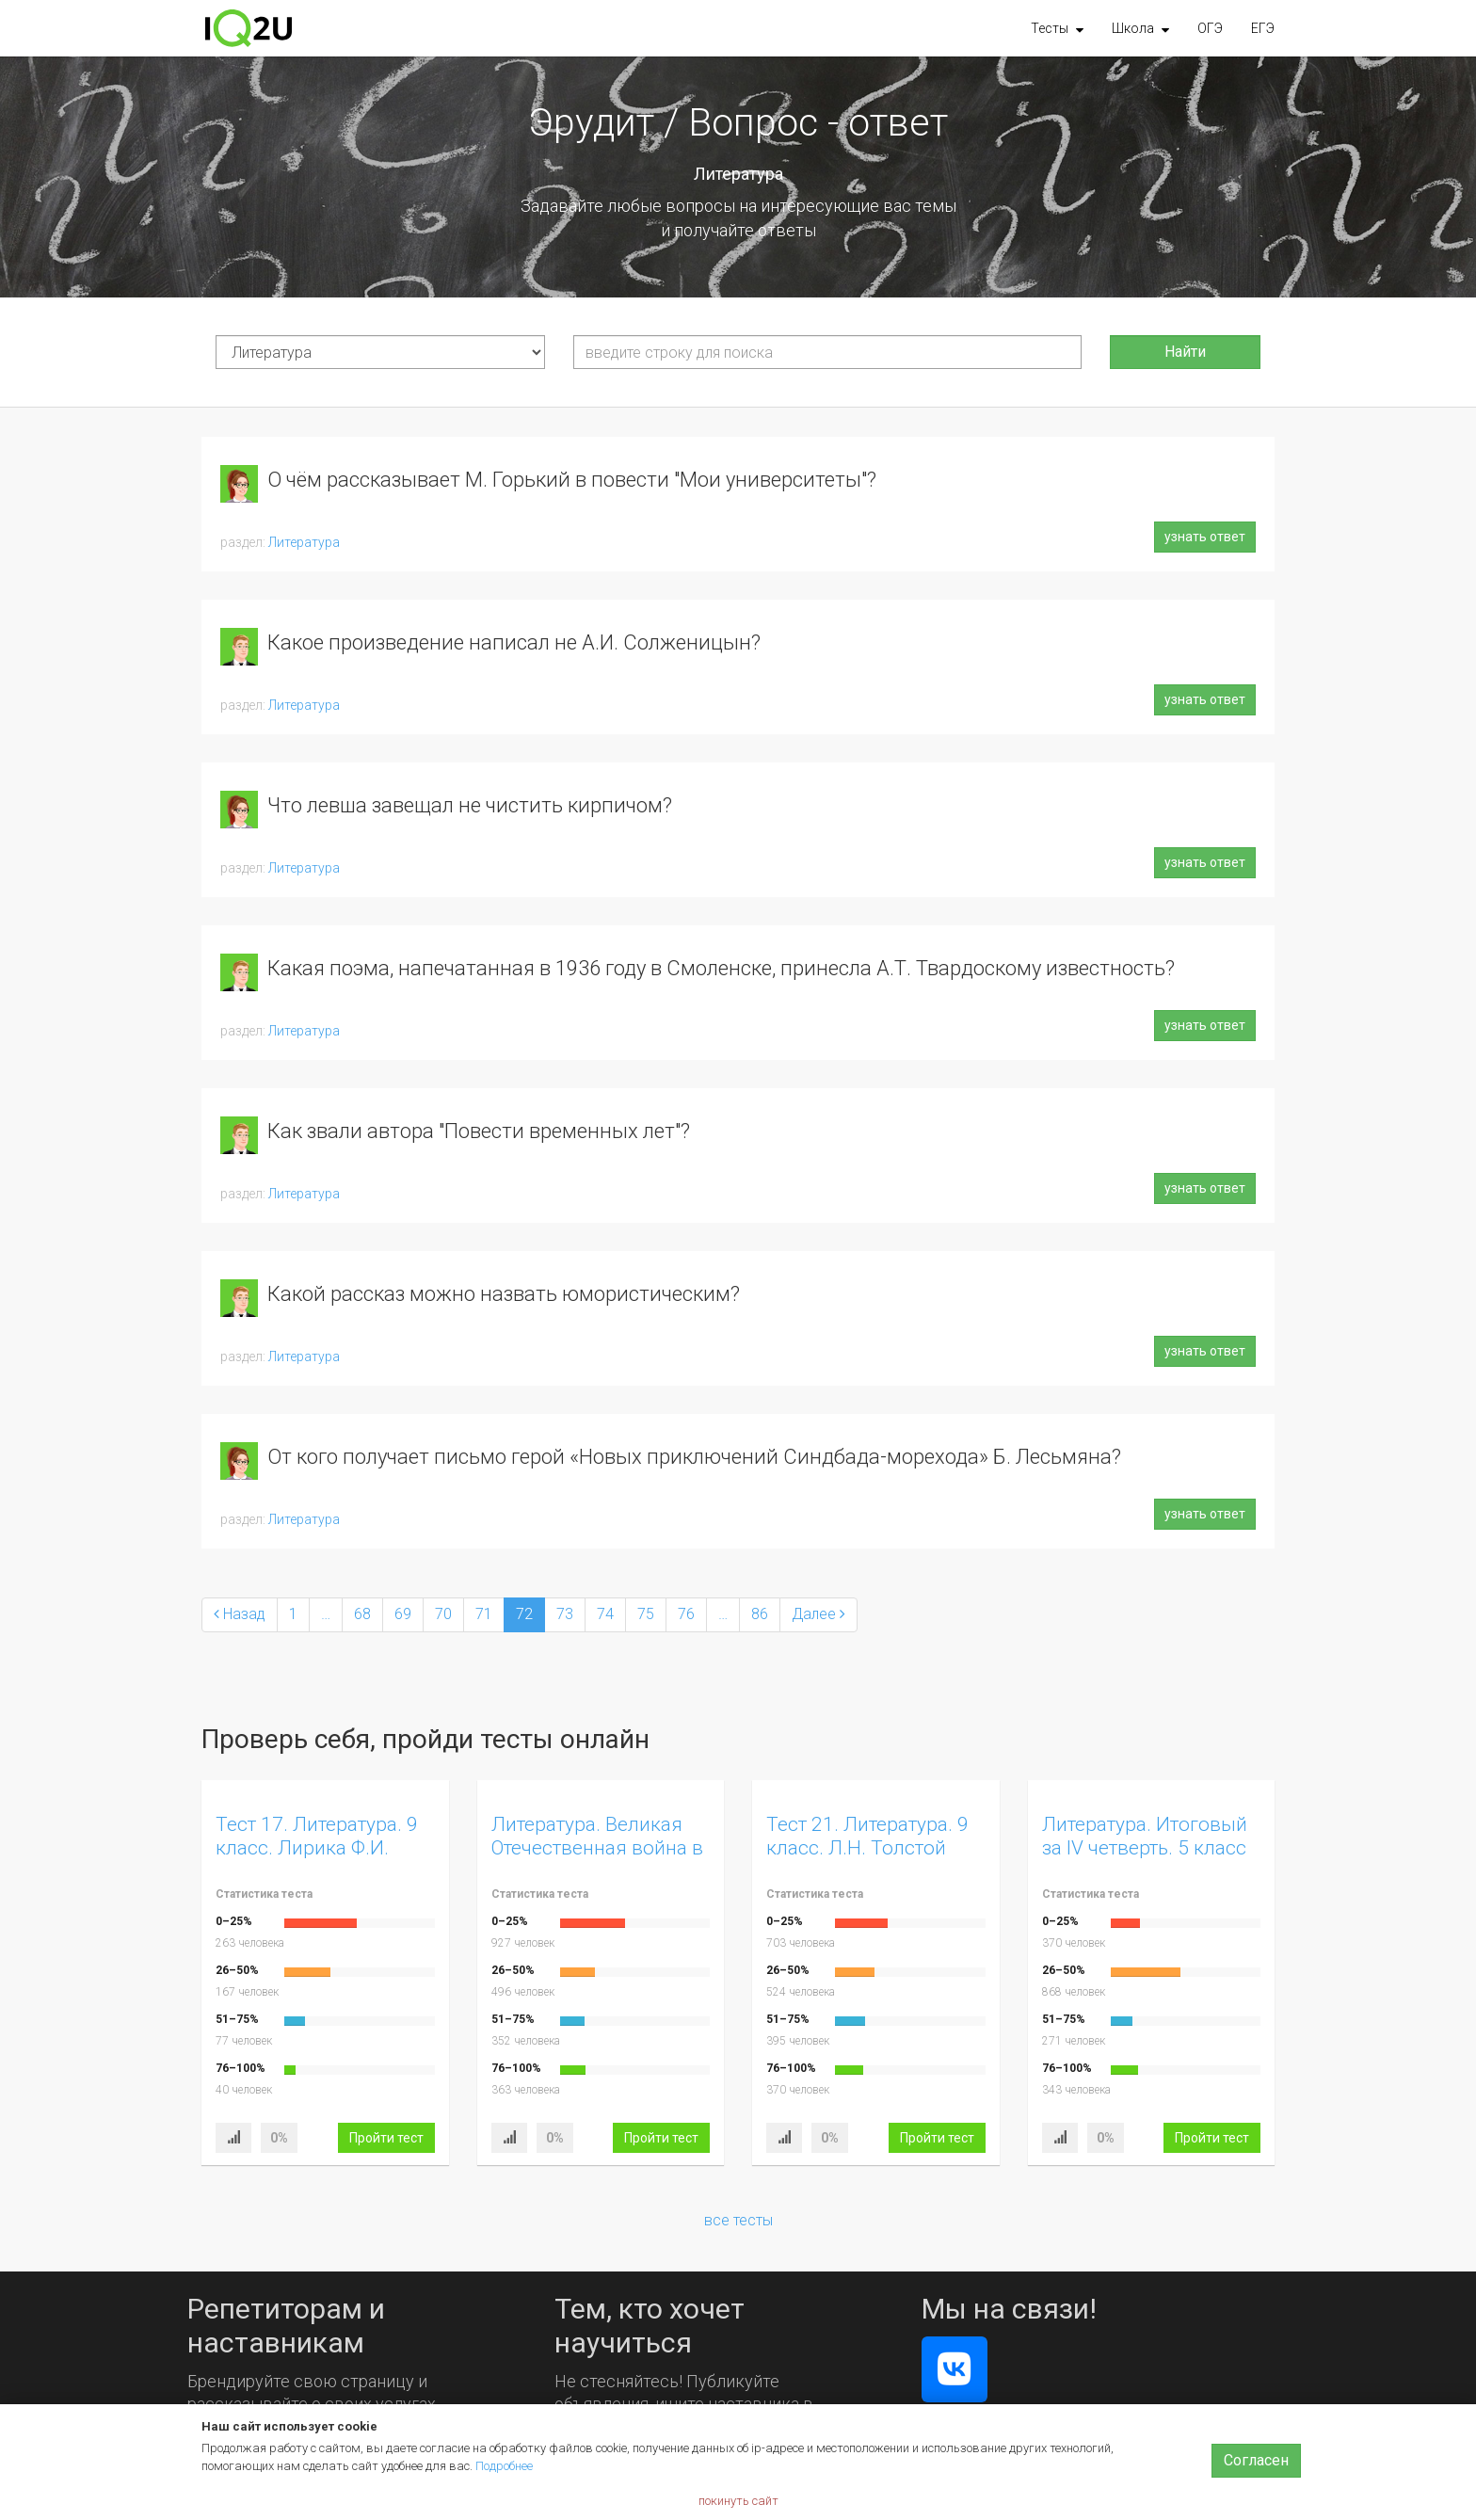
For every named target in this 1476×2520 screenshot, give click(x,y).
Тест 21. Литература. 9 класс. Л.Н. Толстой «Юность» (867, 1848)
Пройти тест (386, 2137)
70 (443, 1614)
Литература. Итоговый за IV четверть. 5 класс (1144, 1836)
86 (759, 1614)
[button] (1057, 28)
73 (564, 1614)
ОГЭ (1210, 28)
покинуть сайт (738, 2501)
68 (362, 1614)
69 (402, 1614)
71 (483, 1614)
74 (605, 1614)
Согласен (1256, 2460)
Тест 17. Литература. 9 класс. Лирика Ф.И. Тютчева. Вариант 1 (317, 1848)
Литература (304, 542)
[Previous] (239, 1614)
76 (686, 1614)
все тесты (738, 2220)
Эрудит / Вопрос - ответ (738, 122)
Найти (1185, 352)
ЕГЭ (1263, 28)
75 (645, 1614)
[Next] (818, 1614)
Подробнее (504, 2466)
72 (524, 1614)
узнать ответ (1204, 536)
